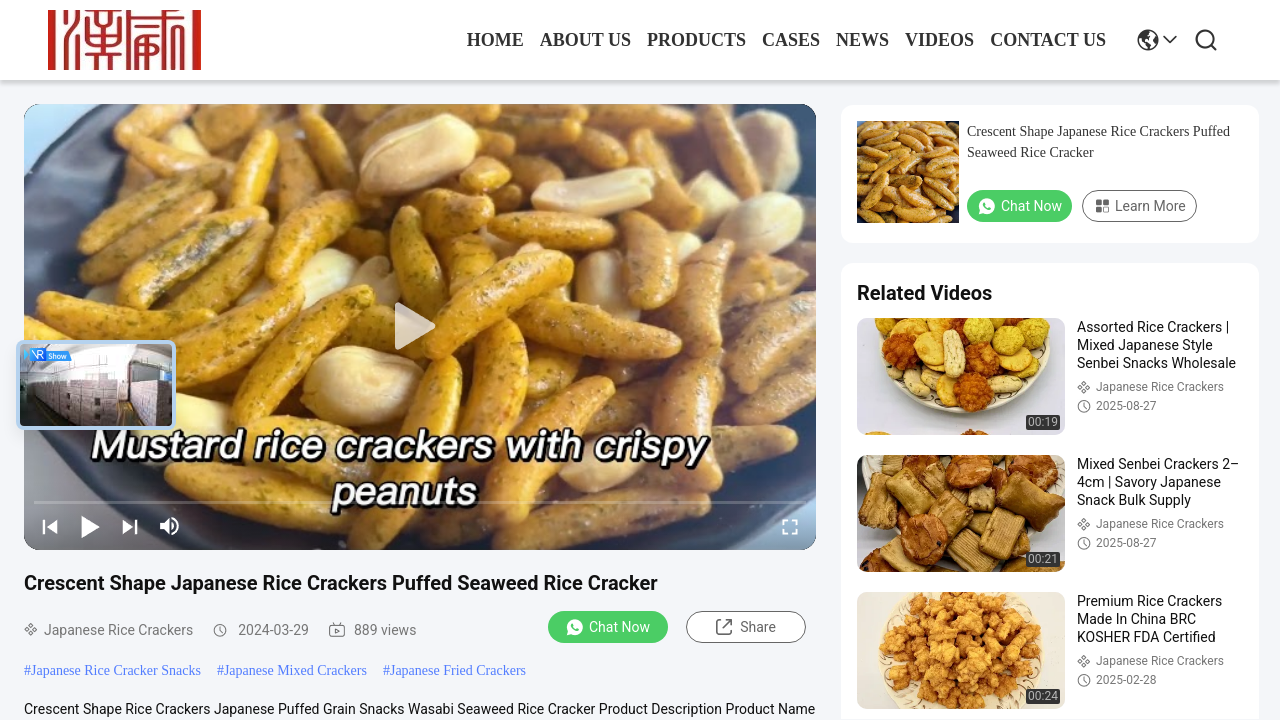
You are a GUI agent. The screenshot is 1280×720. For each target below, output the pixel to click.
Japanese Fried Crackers (458, 670)
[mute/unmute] (170, 526)
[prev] (50, 526)
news (862, 40)
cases (791, 40)
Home (495, 40)
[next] (130, 526)
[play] (420, 327)
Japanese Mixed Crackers (295, 670)
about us (585, 40)
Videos (939, 40)
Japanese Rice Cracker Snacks (116, 670)
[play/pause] (90, 526)
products (696, 40)
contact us (1048, 40)
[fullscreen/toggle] (790, 526)
